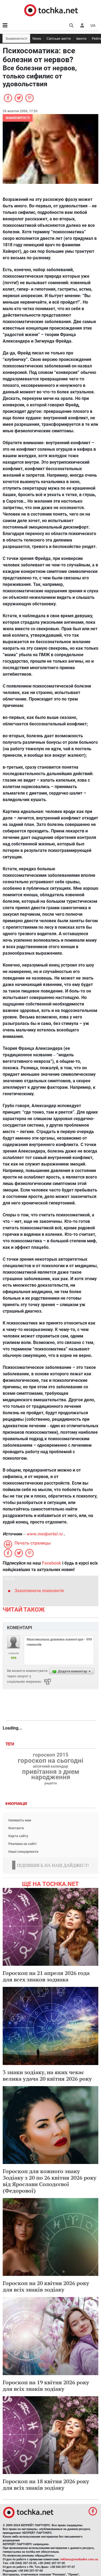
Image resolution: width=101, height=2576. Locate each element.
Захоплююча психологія (39, 1590)
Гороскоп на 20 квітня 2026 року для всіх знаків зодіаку (46, 2286)
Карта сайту (18, 1836)
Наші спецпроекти (23, 1852)
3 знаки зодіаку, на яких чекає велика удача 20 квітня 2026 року (47, 2075)
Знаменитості (16, 38)
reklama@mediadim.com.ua (79, 2559)
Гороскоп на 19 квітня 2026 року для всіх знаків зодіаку (46, 2385)
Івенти (81, 38)
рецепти (50, 1783)
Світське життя (59, 38)
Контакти (16, 1828)
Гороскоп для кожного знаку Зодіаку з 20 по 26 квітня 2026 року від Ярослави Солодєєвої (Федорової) (49, 2180)
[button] (82, 25)
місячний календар (50, 1766)
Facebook (51, 1563)
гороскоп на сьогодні (50, 1760)
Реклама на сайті (22, 1844)
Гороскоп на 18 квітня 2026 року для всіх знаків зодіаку (46, 2484)
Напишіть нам (19, 1820)
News (36, 38)
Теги (10, 1744)
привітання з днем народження (50, 1774)
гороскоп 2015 (50, 1755)
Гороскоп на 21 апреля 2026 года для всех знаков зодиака (46, 1976)
